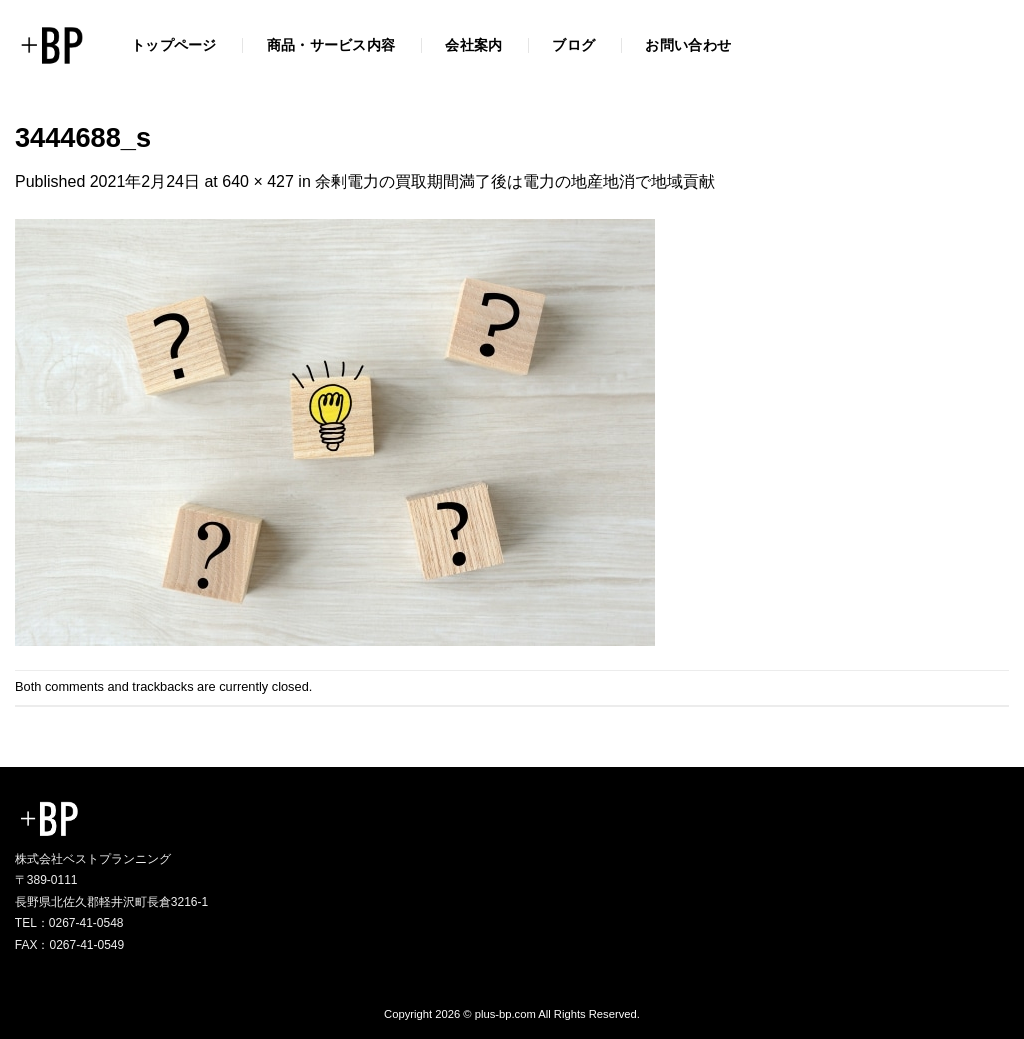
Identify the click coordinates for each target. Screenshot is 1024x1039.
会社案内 (473, 45)
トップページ (174, 45)
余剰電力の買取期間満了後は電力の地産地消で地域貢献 (515, 181)
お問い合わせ (688, 45)
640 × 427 (258, 181)
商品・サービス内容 (331, 45)
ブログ (573, 45)
